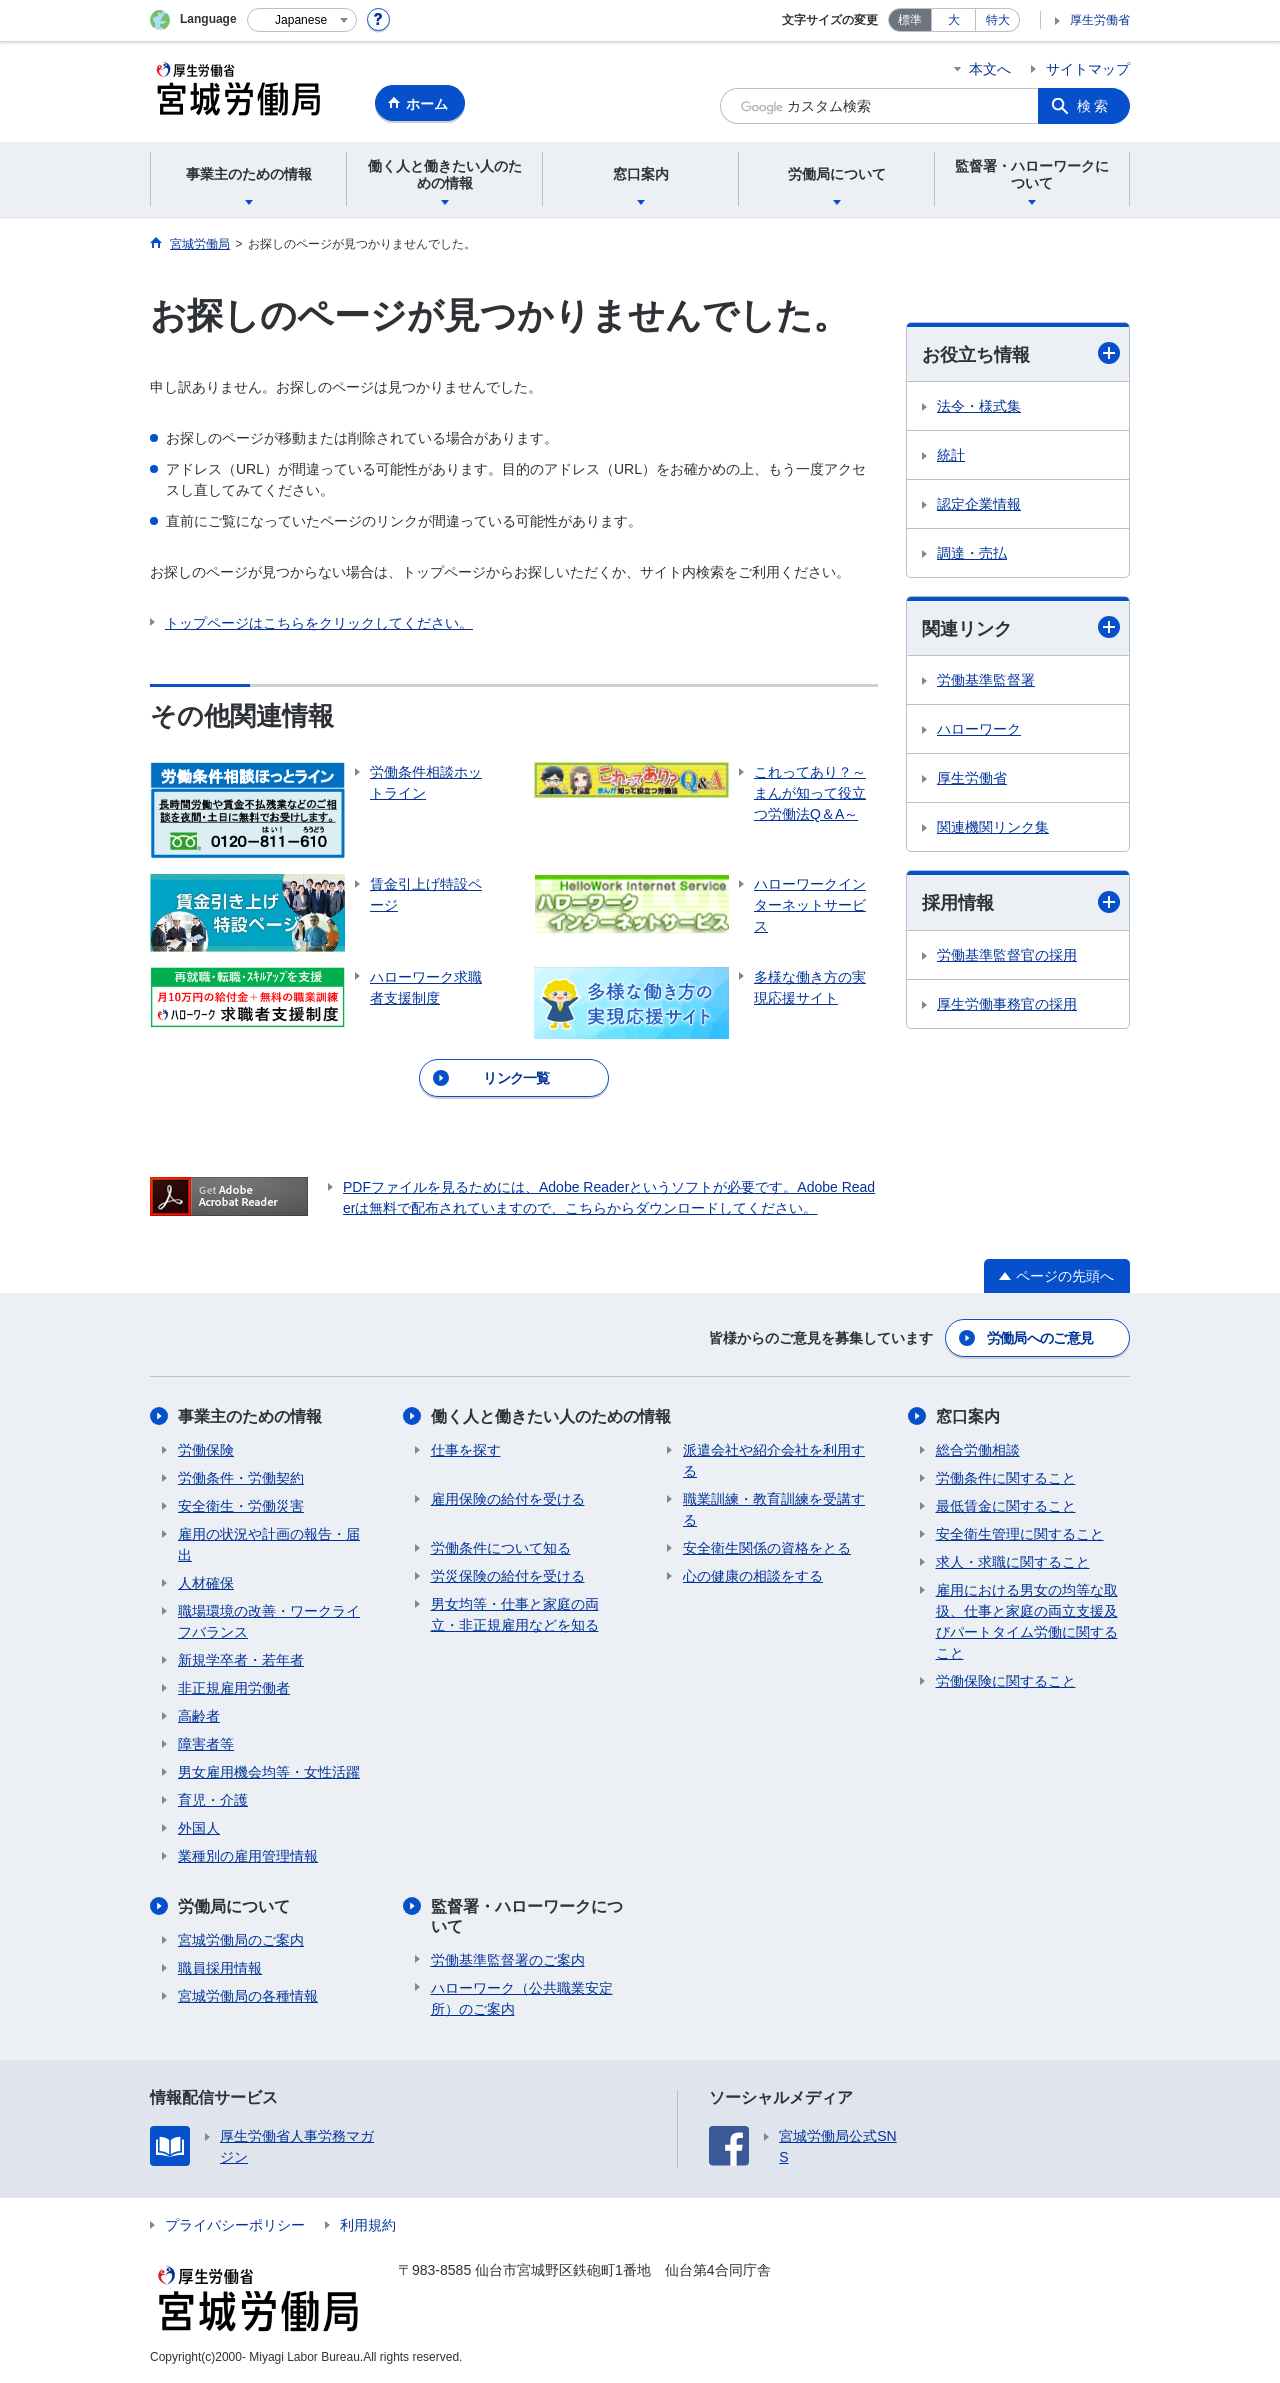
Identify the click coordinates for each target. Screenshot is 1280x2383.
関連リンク (1021, 627)
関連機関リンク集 (993, 827)
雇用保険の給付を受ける (508, 1499)
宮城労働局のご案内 (241, 1940)
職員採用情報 (220, 1968)
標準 (910, 20)
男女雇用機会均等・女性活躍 (269, 1772)
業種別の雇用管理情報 (248, 1856)
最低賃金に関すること (1006, 1506)
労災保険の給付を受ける (508, 1576)
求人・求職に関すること (1013, 1562)
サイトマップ (1088, 69)
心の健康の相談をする (753, 1576)
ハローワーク (979, 729)
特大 (998, 20)
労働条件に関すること (1006, 1478)
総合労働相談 (978, 1450)
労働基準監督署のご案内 (508, 1960)
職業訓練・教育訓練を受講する (774, 1509)
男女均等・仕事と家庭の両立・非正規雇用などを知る (515, 1614)
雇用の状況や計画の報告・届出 (269, 1544)
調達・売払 (972, 553)
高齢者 (199, 1716)
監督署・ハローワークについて (527, 1916)
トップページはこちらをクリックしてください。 (319, 623)
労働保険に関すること (1006, 1681)
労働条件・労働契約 (241, 1478)
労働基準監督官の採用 (1007, 955)
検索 (1094, 106)
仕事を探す (466, 1450)
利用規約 (368, 2225)
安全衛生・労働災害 (241, 1506)
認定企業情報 (979, 504)
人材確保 (206, 1583)
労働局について (234, 1906)
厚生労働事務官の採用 (1007, 1004)
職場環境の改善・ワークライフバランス (269, 1621)
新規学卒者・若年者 (241, 1660)
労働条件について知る (501, 1548)
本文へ (990, 69)
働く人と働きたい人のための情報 (551, 1416)
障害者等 (206, 1744)
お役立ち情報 (1021, 353)
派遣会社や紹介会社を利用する (774, 1460)
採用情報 (1021, 902)
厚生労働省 (1100, 20)
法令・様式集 (979, 406)
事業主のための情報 (250, 1416)
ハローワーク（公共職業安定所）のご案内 (522, 1998)
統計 (951, 455)
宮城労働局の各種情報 (248, 1996)
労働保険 (206, 1450)
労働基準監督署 (986, 680)
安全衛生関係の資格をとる (767, 1548)
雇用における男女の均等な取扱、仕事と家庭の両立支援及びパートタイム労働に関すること (1027, 1621)
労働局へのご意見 (1040, 1338)
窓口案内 (968, 1416)
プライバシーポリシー (235, 2225)
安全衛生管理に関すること (1020, 1534)
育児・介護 (213, 1800)
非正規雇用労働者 (234, 1688)
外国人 (199, 1828)
